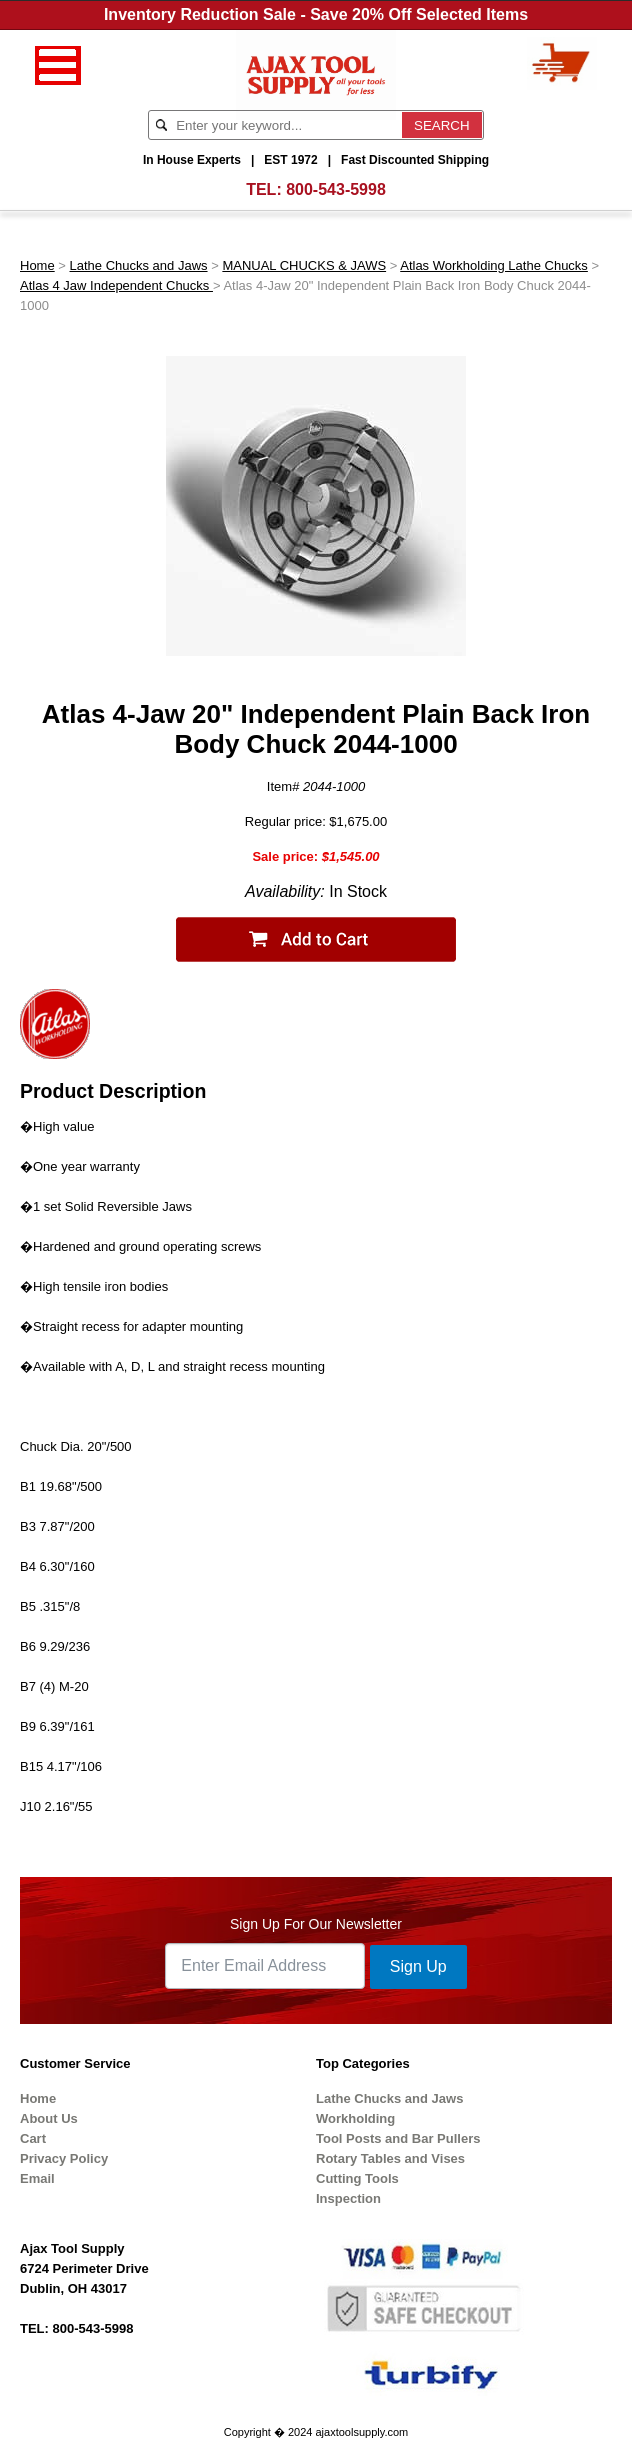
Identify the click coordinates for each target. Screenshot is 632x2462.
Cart (33, 2138)
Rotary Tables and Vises (390, 2158)
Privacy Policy (64, 2158)
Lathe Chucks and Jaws (139, 265)
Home (37, 265)
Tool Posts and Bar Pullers (398, 2138)
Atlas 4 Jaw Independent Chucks (116, 285)
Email (37, 2178)
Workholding (355, 2118)
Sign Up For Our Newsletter (316, 1924)
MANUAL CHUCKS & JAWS (304, 265)
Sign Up (418, 1966)
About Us (49, 2118)
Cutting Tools (357, 2178)
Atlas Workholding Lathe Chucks (494, 265)
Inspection (348, 2198)
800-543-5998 (336, 189)
